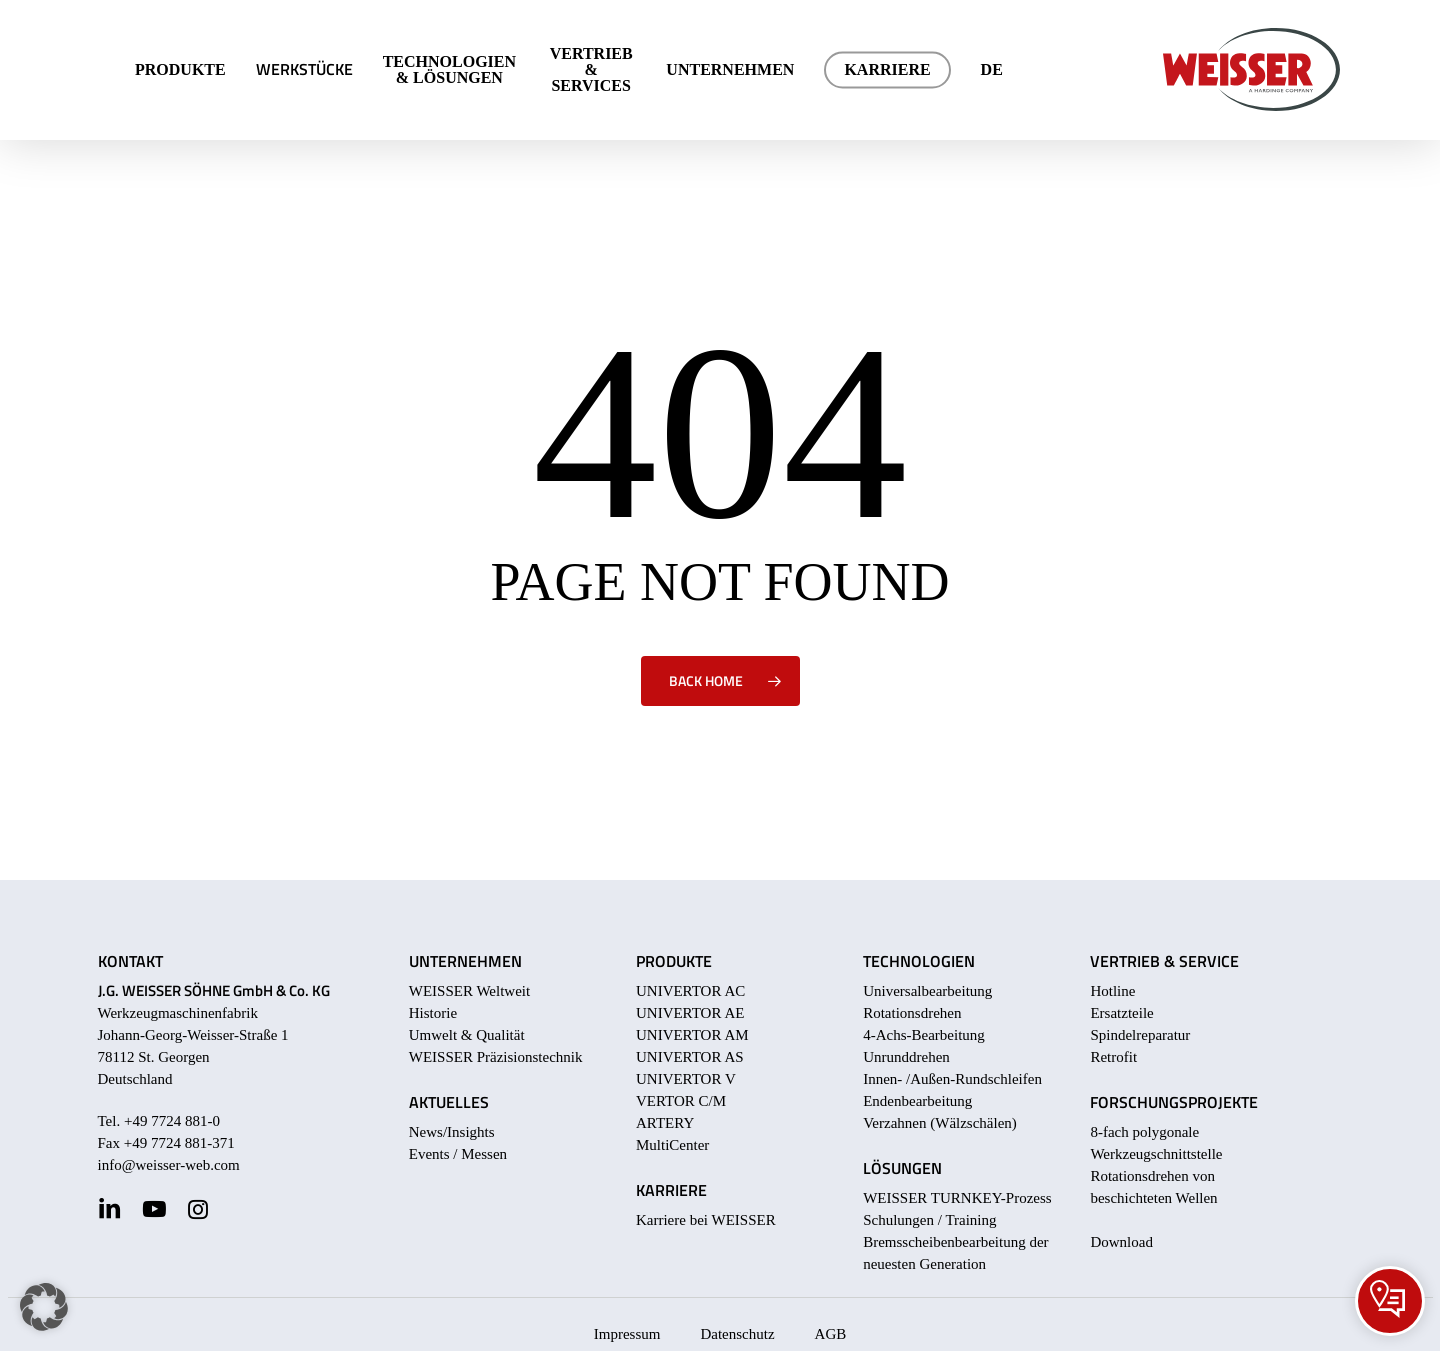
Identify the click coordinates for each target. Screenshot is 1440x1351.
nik (572, 1057)
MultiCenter (672, 1145)
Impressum (627, 1334)
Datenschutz (737, 1334)
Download (1121, 1242)
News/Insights (452, 1132)
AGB (831, 1334)
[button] (44, 1307)
